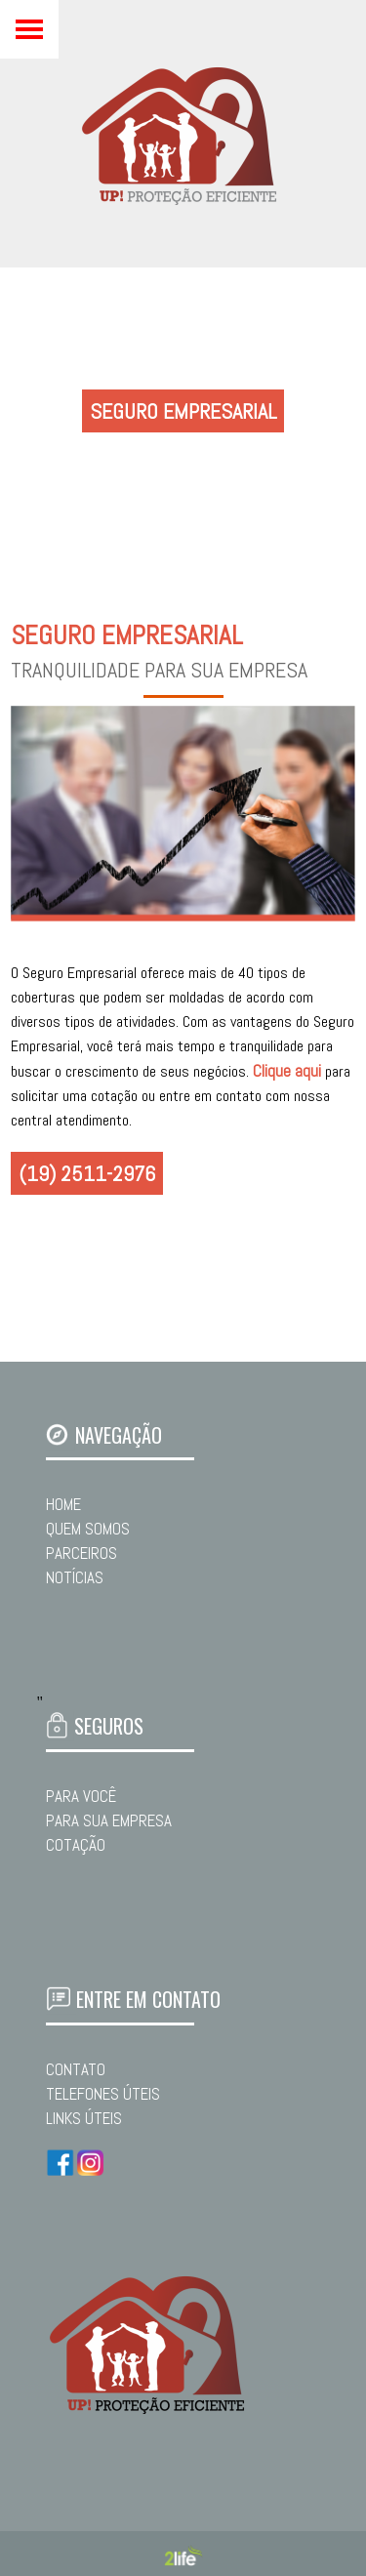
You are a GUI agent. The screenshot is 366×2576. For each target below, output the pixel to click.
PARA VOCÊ (81, 1796)
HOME (63, 1504)
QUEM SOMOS (88, 1528)
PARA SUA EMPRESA (109, 1820)
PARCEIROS (81, 1553)
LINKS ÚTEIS (84, 2118)
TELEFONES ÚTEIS (103, 2094)
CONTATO (75, 2069)
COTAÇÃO (75, 1845)
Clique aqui (287, 1071)
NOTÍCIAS (74, 1577)
